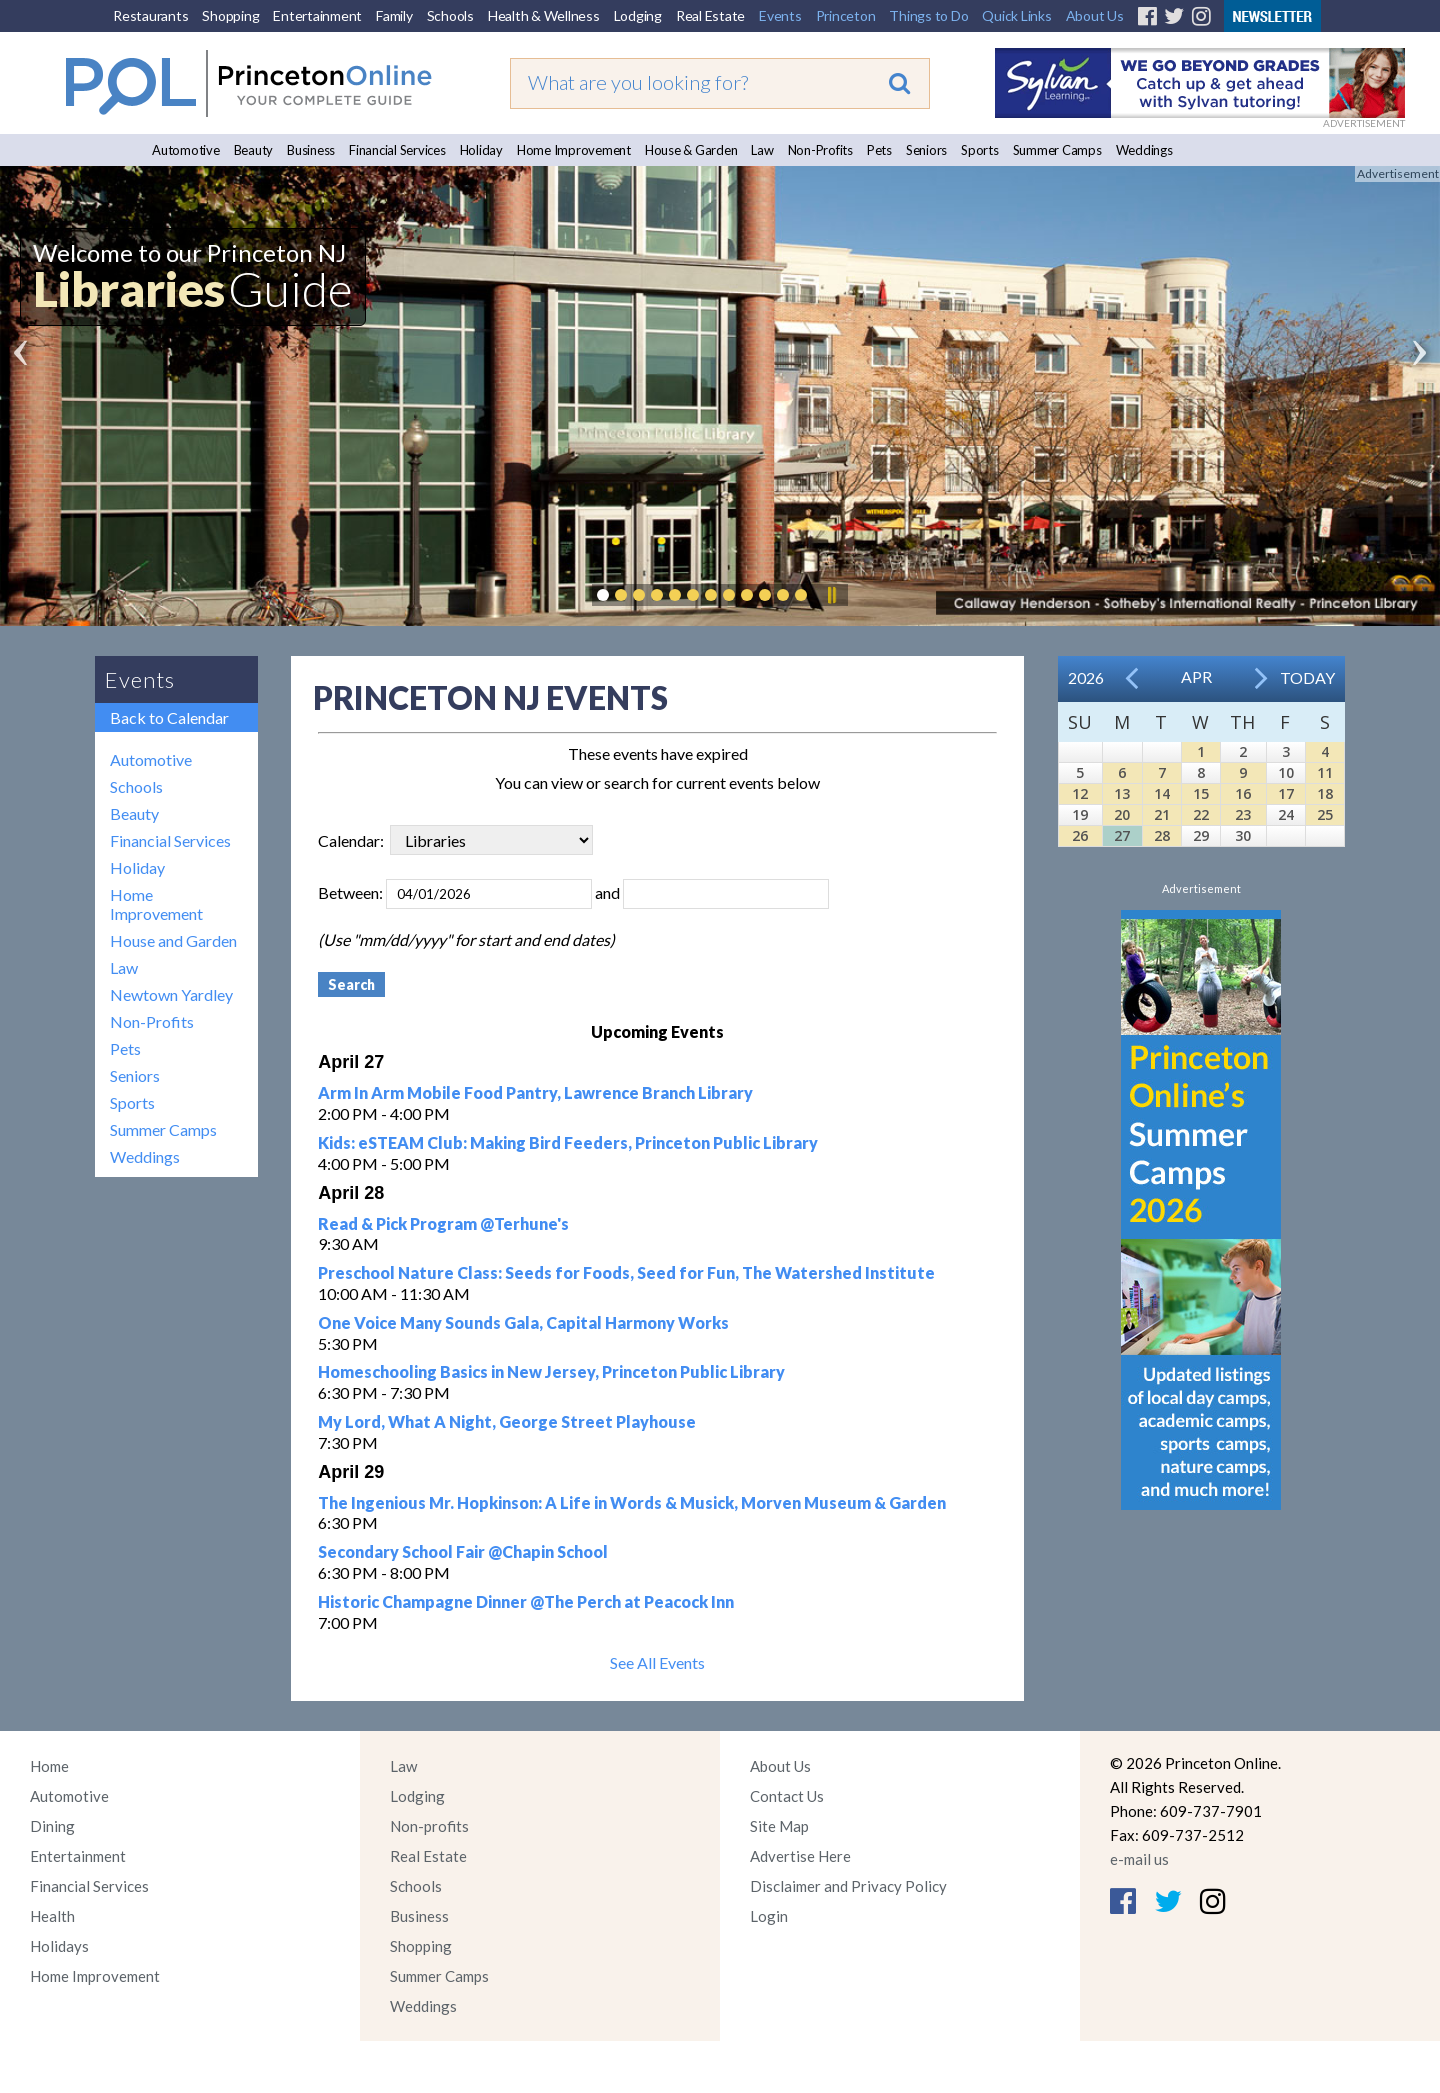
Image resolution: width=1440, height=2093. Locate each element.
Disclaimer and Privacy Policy (848, 1886)
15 (1201, 793)
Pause (831, 595)
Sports (980, 150)
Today (1307, 677)
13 (1122, 793)
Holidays (59, 1946)
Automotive (186, 150)
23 (1243, 814)
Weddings (1144, 150)
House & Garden (691, 150)
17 (1286, 793)
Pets (879, 150)
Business (311, 150)
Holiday (481, 150)
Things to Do (928, 15)
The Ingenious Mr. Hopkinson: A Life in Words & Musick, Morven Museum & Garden (632, 1502)
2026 (1086, 677)
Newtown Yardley (171, 994)
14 (1162, 793)
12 (1080, 793)
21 (1162, 814)
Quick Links (1016, 15)
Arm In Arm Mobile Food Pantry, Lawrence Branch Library (535, 1092)
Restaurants (150, 15)
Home (49, 1766)
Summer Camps (1057, 150)
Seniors (926, 150)
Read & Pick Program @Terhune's (443, 1223)
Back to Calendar (169, 717)
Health (52, 1916)
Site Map (779, 1826)
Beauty (254, 150)
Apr (1196, 676)
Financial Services (397, 150)
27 (1122, 835)
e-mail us (1139, 1859)
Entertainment (317, 15)
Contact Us (787, 1796)
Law (762, 150)
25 (1325, 814)
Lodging (638, 15)
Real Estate (710, 15)
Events (780, 15)
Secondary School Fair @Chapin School (463, 1551)
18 (1325, 793)
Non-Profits (820, 150)
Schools (450, 15)
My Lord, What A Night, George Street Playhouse (507, 1421)
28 (1162, 835)
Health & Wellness (544, 15)
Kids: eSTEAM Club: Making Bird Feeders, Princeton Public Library (568, 1142)
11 (1325, 772)
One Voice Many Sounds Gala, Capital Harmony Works (523, 1322)
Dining (52, 1826)
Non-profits (429, 1826)
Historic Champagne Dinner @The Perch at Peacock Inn (526, 1601)
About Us (1095, 15)
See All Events (657, 1662)
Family (394, 15)
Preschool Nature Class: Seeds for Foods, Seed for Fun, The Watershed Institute (626, 1272)
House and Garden (173, 940)
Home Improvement (574, 150)
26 (1080, 835)
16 (1243, 793)
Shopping (230, 15)
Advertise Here (800, 1856)
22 (1201, 814)
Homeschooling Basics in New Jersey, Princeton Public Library (551, 1371)
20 (1122, 814)
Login (769, 1916)
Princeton (846, 15)
